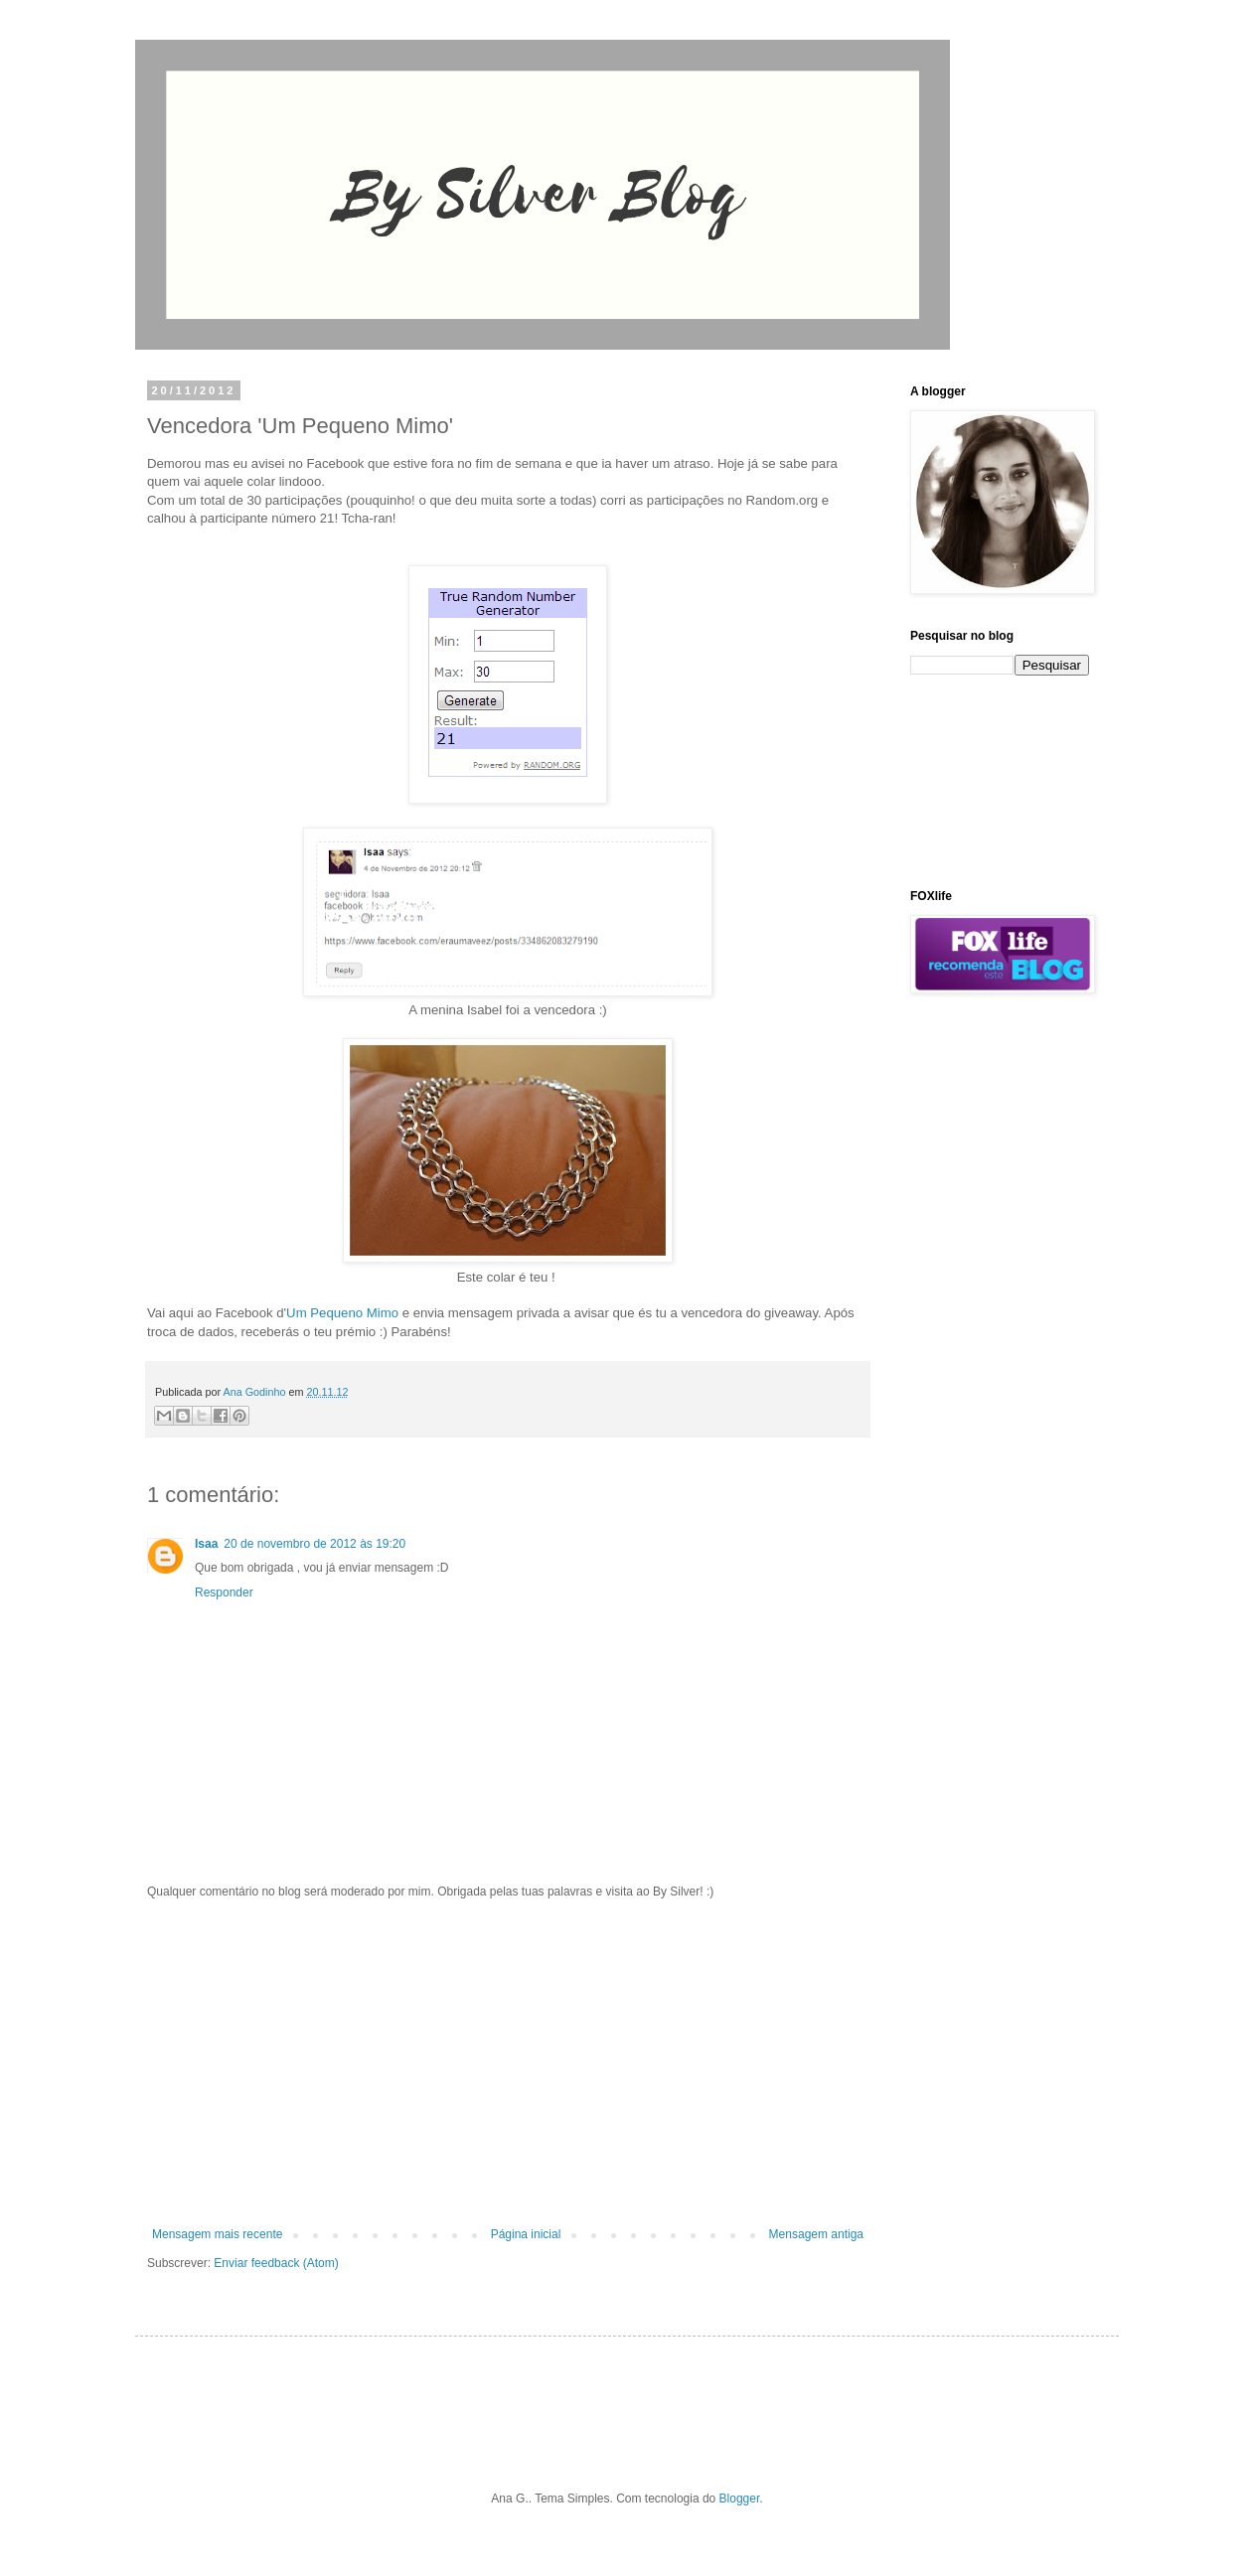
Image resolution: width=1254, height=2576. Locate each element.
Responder (224, 1592)
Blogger (739, 2498)
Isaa (206, 1544)
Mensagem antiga (816, 2234)
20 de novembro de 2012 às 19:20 (314, 1544)
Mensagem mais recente (217, 2234)
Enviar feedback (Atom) (276, 2263)
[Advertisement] (507, 2063)
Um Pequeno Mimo (342, 1312)
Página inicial (526, 2234)
